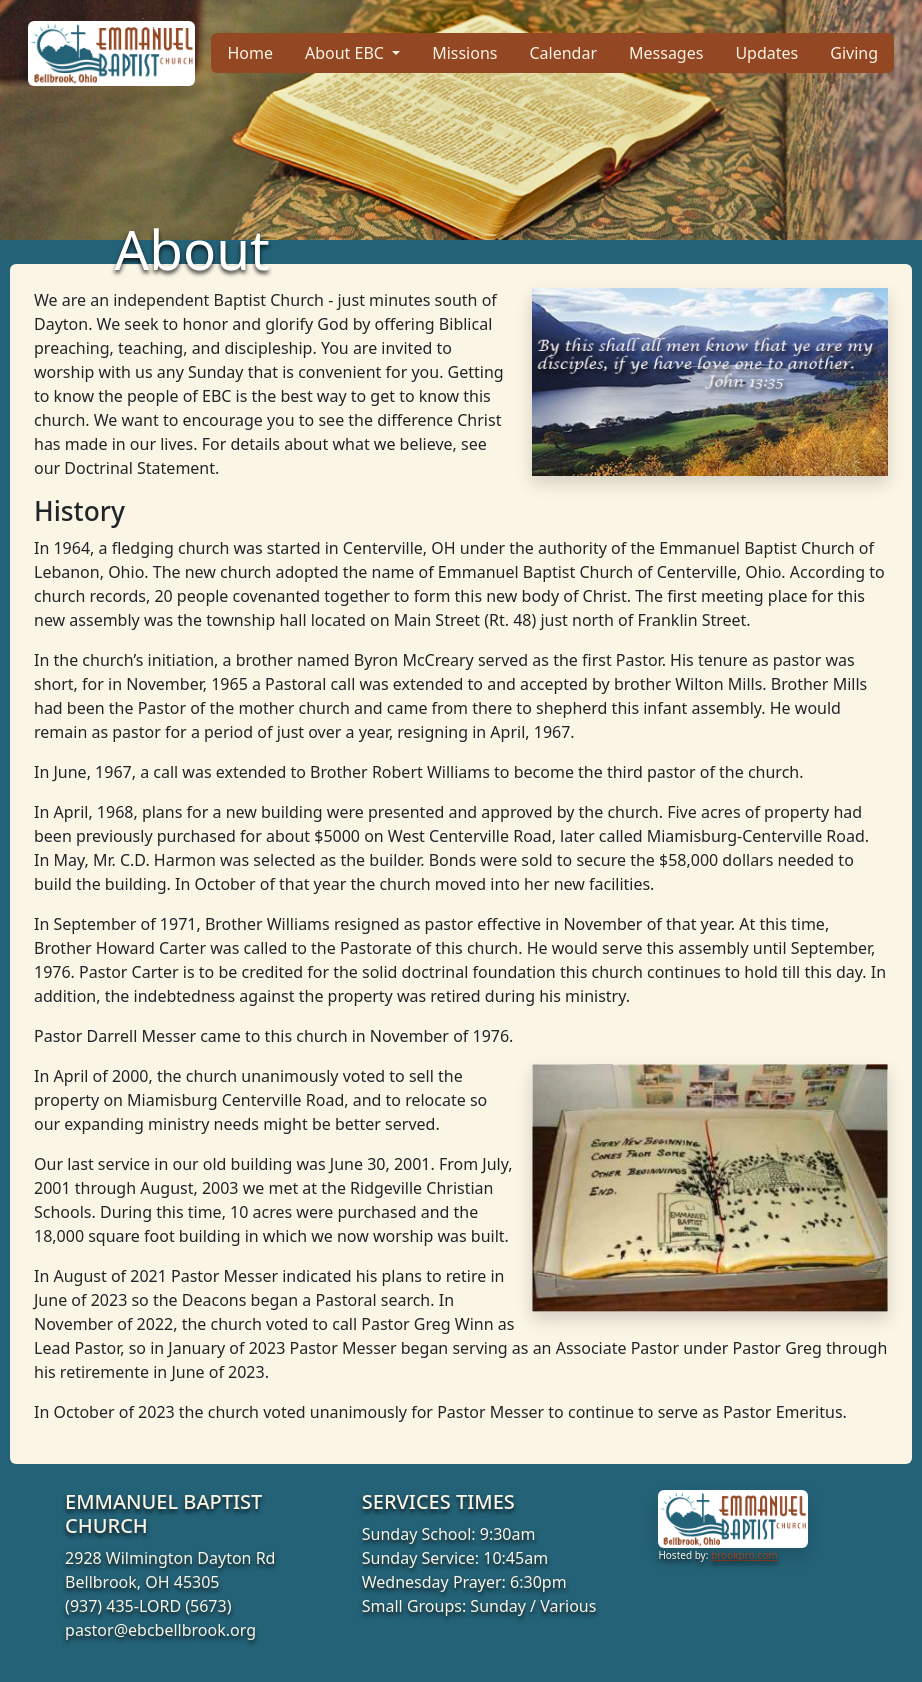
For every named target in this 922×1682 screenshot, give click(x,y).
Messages (666, 53)
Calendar (563, 53)
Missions (464, 53)
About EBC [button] (346, 53)
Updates (766, 53)
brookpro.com (744, 1555)
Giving (854, 53)
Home (250, 53)
